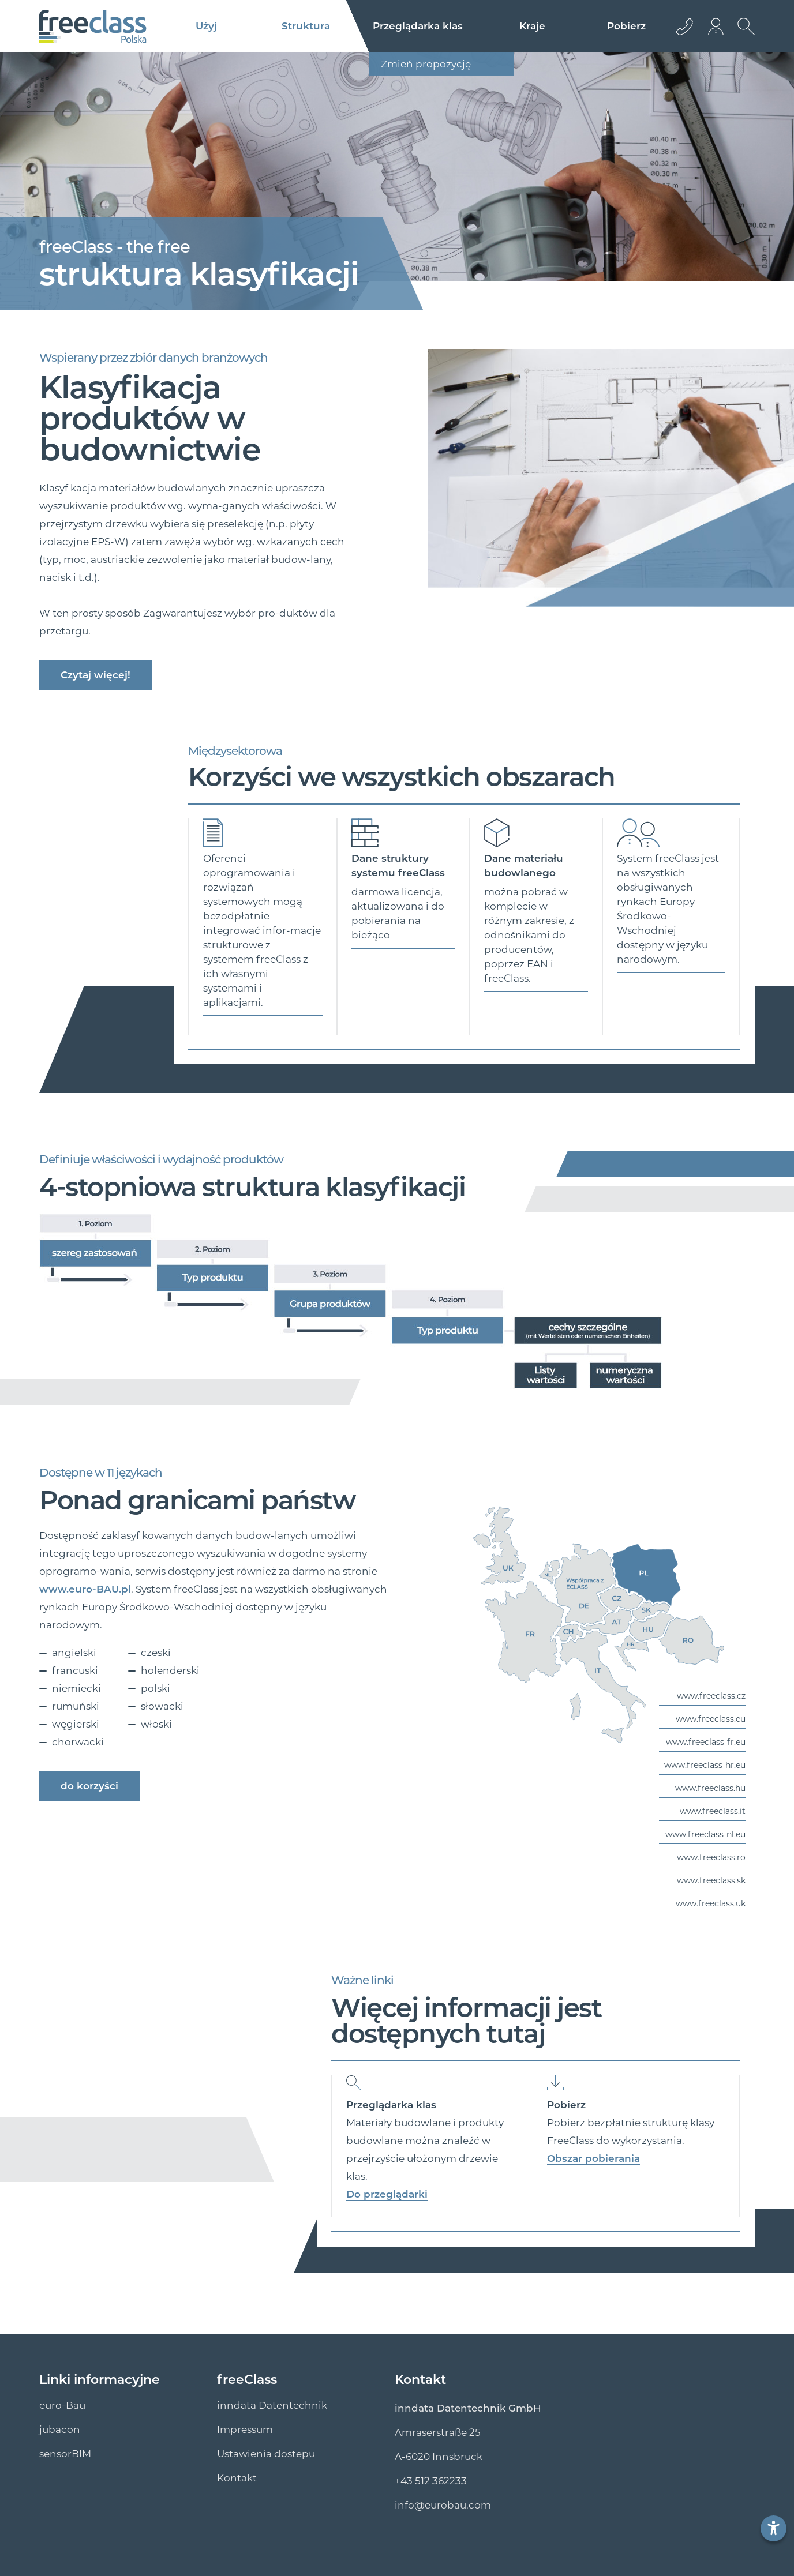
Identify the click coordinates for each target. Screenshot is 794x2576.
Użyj (206, 26)
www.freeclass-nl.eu (705, 1834)
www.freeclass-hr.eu (705, 1765)
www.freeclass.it (713, 1811)
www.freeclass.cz (711, 1696)
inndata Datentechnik (272, 2405)
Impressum (245, 2429)
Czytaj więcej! (95, 675)
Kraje (532, 26)
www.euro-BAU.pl (85, 1589)
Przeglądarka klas (418, 26)
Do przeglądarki (387, 2194)
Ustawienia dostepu (266, 2453)
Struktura (306, 26)
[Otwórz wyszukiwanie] (743, 35)
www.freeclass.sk (711, 1880)
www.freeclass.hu (710, 1788)
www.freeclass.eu (711, 1719)
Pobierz (626, 26)
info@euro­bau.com (443, 2505)
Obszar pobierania (593, 2158)
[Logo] (93, 26)
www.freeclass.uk (711, 1903)
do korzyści (89, 1786)
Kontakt (237, 2478)
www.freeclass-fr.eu (706, 1742)
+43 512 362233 (431, 2481)
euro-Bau (62, 2405)
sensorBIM (65, 2453)
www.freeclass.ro (711, 1857)
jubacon (59, 2429)
